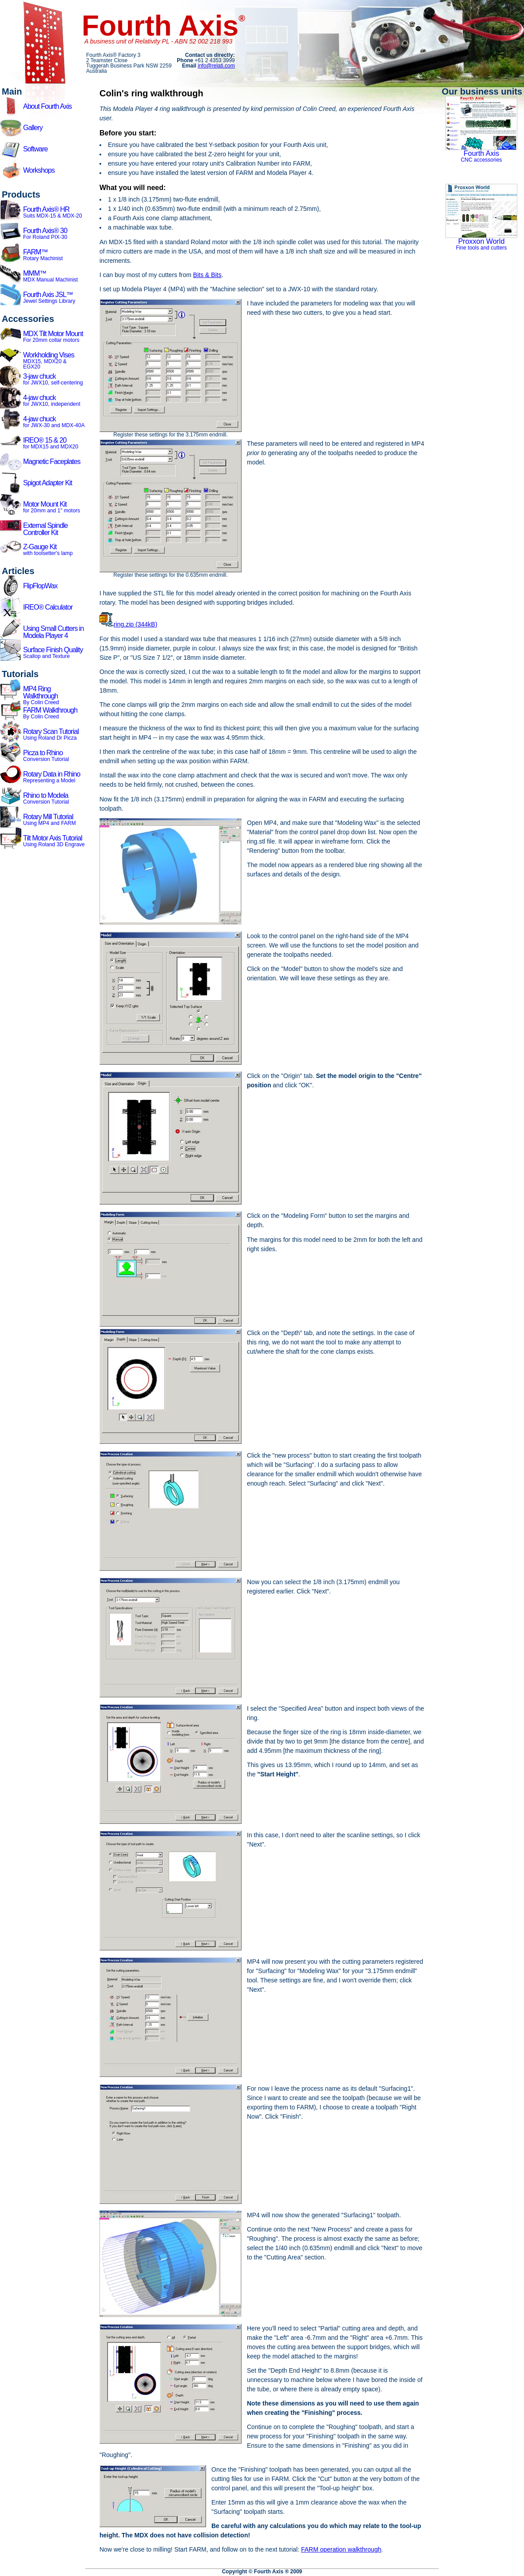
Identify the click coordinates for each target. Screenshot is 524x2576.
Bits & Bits (207, 274)
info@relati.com (216, 66)
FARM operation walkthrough (341, 2549)
